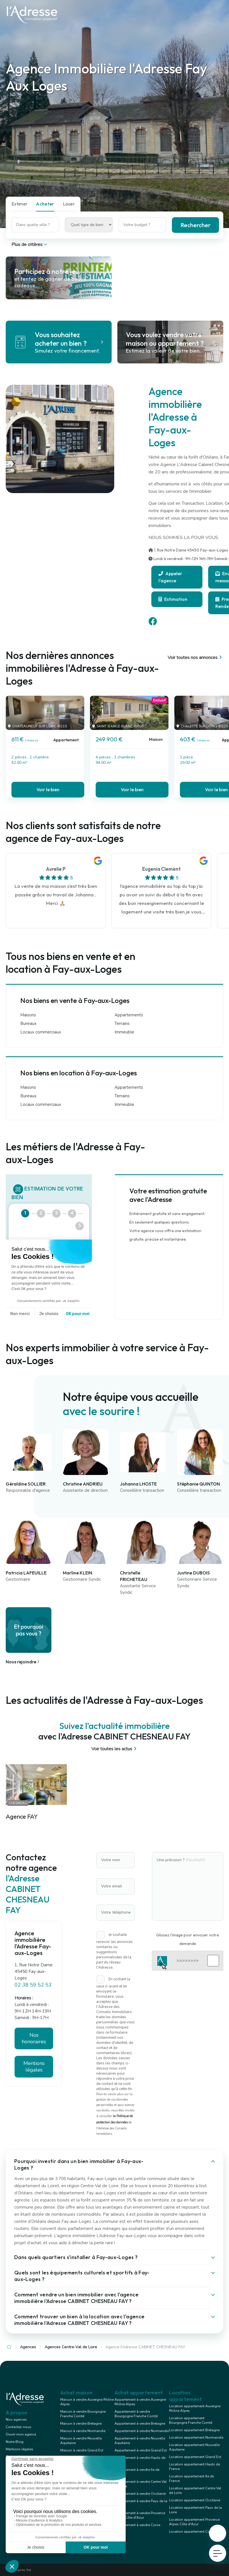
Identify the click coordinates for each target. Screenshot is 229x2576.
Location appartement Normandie (196, 2437)
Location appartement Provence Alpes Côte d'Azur (194, 2521)
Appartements (128, 1015)
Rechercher (195, 225)
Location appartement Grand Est (195, 2457)
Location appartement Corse (192, 2531)
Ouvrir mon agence (21, 2434)
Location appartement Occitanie (194, 2500)
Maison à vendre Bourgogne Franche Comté (83, 2413)
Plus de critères (29, 244)
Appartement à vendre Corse (137, 2525)
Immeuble (124, 1032)
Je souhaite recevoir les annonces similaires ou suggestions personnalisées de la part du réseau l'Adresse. (114, 1951)
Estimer (19, 204)
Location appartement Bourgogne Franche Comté (190, 2420)
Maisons (28, 1015)
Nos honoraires (34, 2038)
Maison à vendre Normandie (82, 2431)
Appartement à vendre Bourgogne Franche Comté (136, 2413)
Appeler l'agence (170, 577)
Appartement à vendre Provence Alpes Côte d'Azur (139, 2515)
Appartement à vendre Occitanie (140, 2493)
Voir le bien (48, 789)
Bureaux (28, 1023)
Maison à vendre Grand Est (81, 2450)
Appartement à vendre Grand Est (140, 2450)
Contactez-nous (18, 2427)
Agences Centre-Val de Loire (71, 2347)
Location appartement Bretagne (194, 2430)
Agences (28, 2347)
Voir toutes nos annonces (195, 657)
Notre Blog (14, 2441)
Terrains (122, 1023)
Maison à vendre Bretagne (81, 2423)
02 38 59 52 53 (33, 1984)
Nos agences (16, 2419)
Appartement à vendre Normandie (141, 2431)
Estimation (172, 599)
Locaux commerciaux (40, 1032)
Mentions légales (34, 2066)
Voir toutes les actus (114, 1749)
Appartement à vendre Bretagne (139, 2423)
